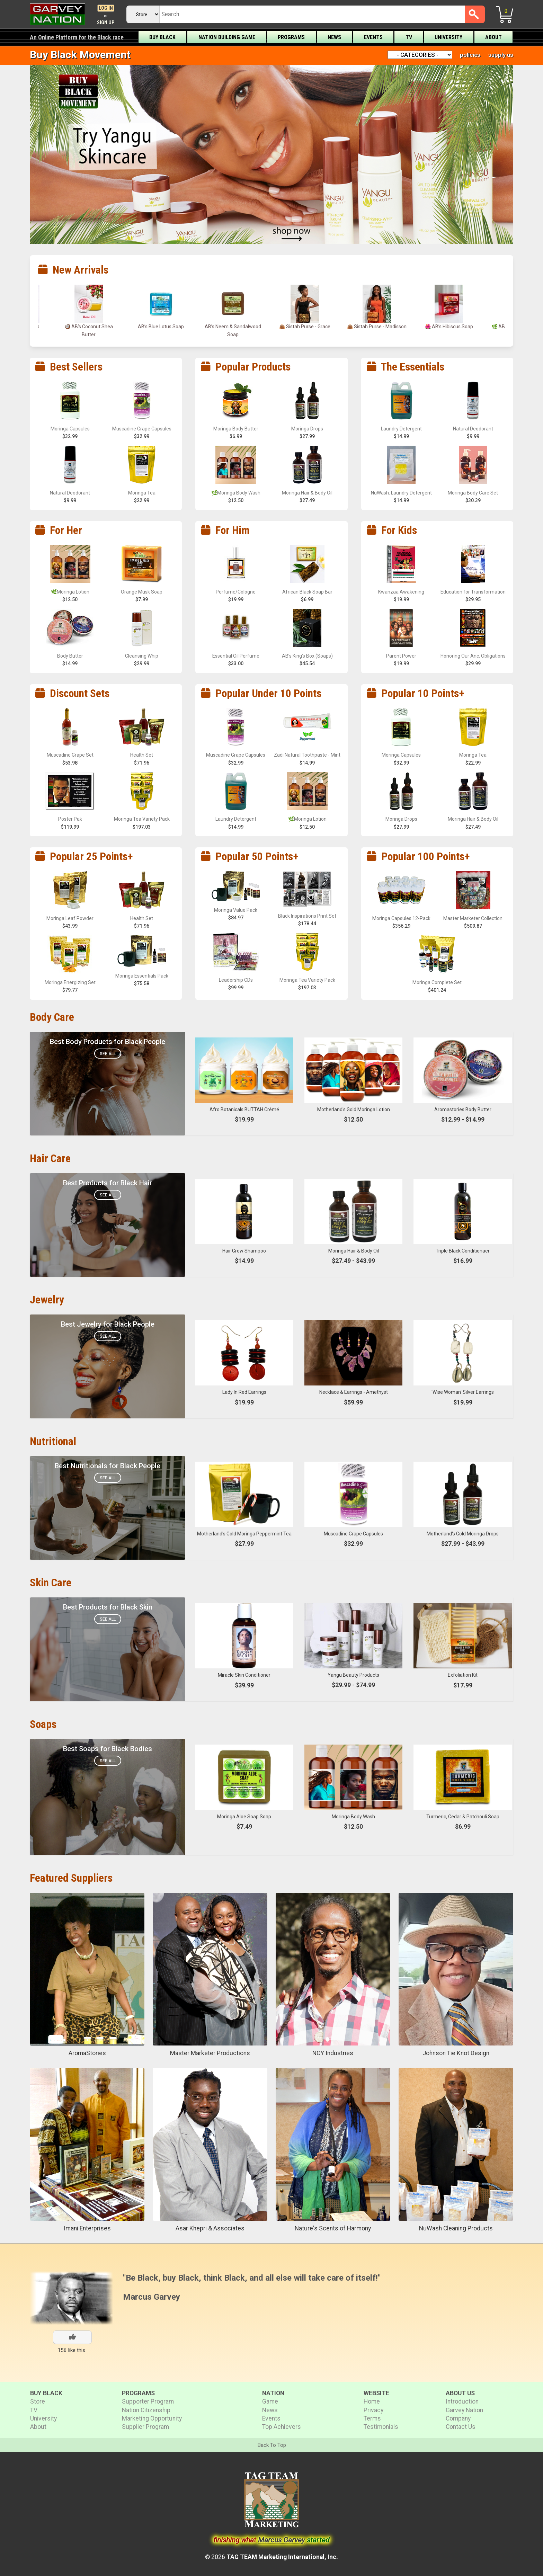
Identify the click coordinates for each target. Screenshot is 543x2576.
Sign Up (106, 23)
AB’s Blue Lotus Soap (164, 326)
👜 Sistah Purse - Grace (307, 326)
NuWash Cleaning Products (456, 2228)
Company (458, 2418)
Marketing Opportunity (152, 2418)
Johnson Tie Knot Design (455, 2053)
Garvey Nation (464, 2410)
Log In (106, 8)
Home (372, 2401)
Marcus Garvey (151, 2297)
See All (108, 1053)
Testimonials (381, 2426)
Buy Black (162, 37)
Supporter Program (148, 2401)
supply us (500, 54)
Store (37, 2401)
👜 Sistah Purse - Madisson (379, 326)
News (334, 37)
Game (270, 2401)
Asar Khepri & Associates (210, 2228)
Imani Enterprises (87, 2228)
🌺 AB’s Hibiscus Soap (452, 326)
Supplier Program (145, 2426)
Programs (291, 37)
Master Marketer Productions (210, 2053)
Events (373, 37)
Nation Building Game (226, 37)
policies (470, 54)
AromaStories (87, 2053)
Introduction (462, 2401)
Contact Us (460, 2426)
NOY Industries (332, 2053)
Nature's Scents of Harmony (333, 2228)
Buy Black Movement (80, 54)
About (493, 37)
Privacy (373, 2410)
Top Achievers (281, 2426)
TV (409, 37)
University (448, 37)
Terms (372, 2418)
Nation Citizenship (146, 2410)
